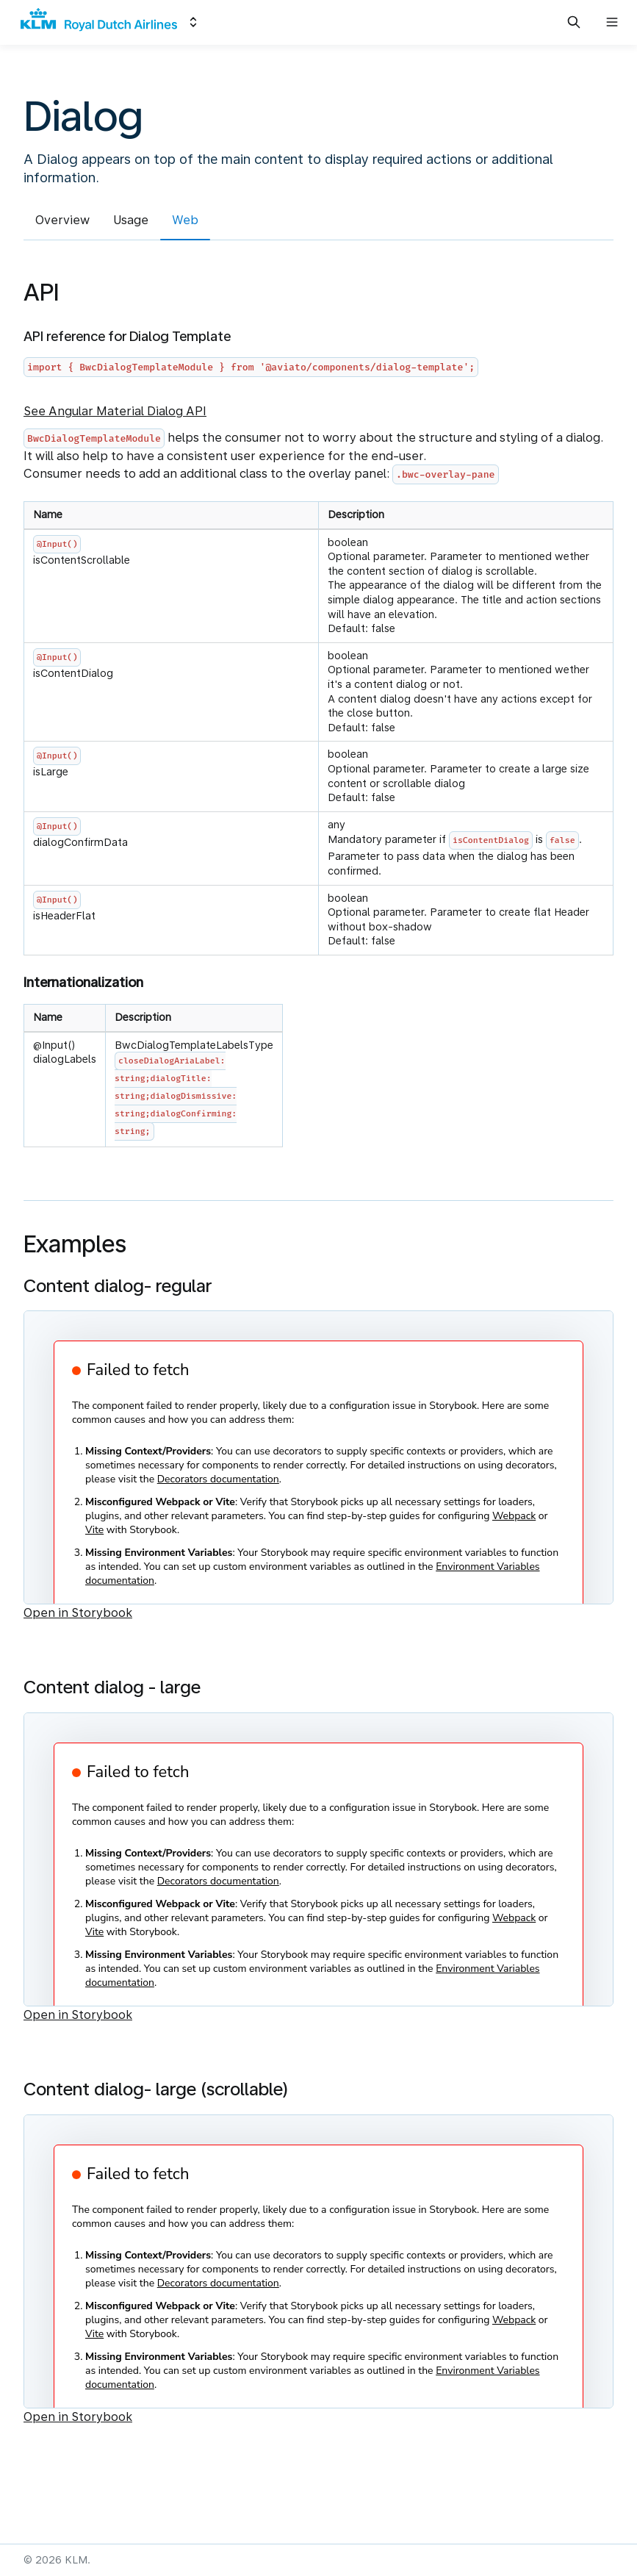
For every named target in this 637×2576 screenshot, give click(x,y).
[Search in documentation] (574, 22)
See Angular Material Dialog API (115, 411)
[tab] (62, 222)
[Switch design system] (193, 22)
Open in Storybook (78, 1613)
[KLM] (99, 22)
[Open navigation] (612, 22)
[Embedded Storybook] (318, 1457)
